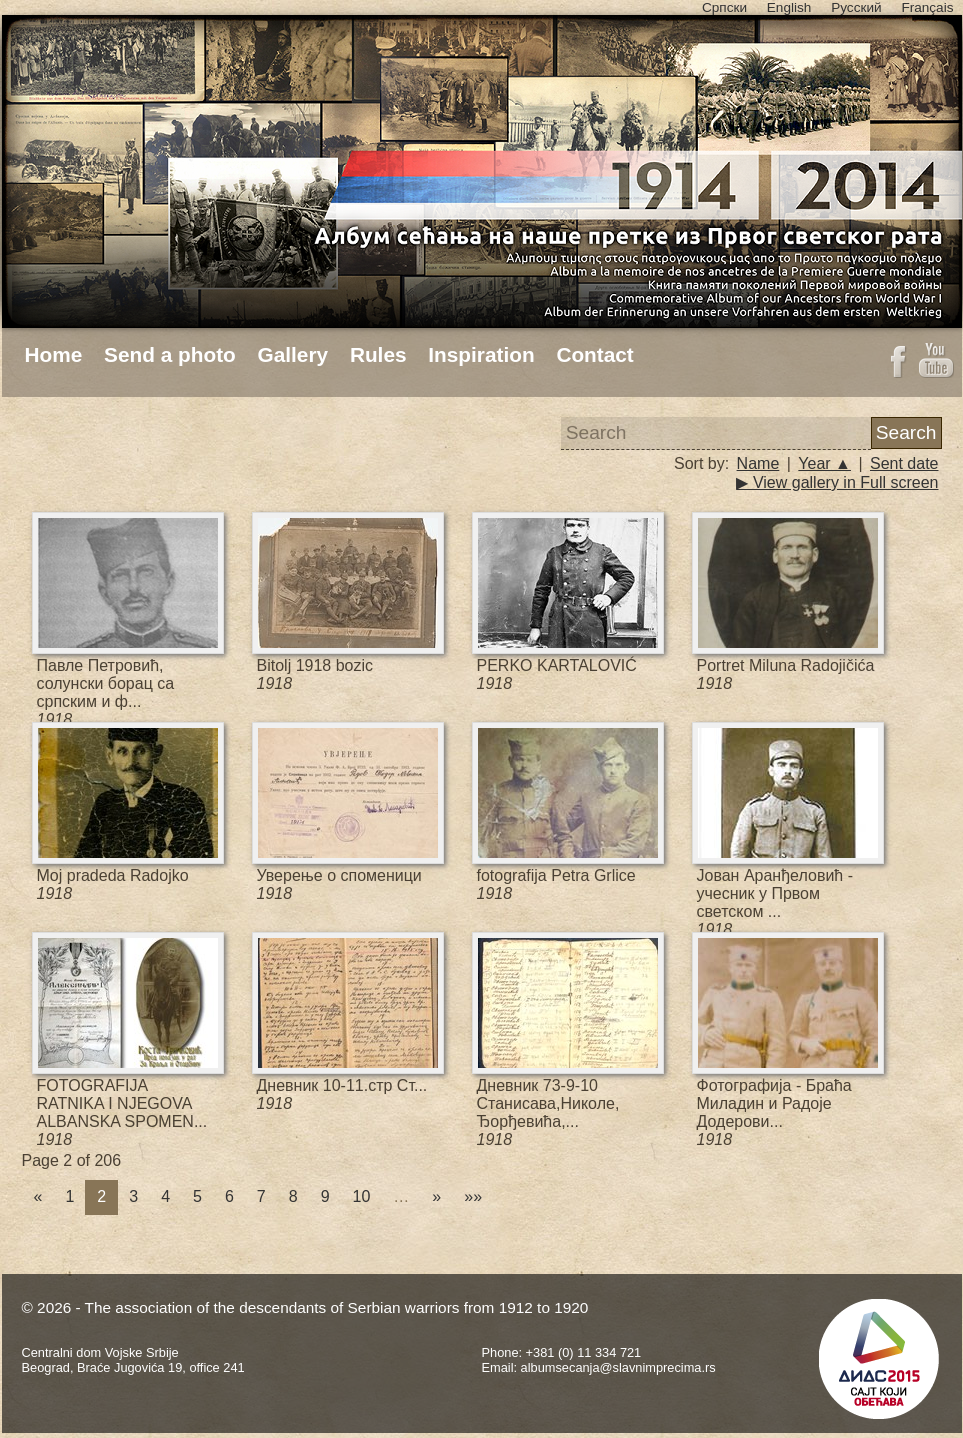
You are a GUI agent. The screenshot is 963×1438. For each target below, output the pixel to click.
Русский (856, 7)
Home (54, 354)
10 (362, 1196)
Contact (594, 354)
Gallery (293, 354)
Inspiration (481, 354)
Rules (378, 354)
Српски (724, 7)
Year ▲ (824, 463)
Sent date (904, 463)
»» (473, 1196)
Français (927, 7)
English (789, 7)
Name (758, 463)
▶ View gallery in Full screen (837, 482)
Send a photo (170, 354)
